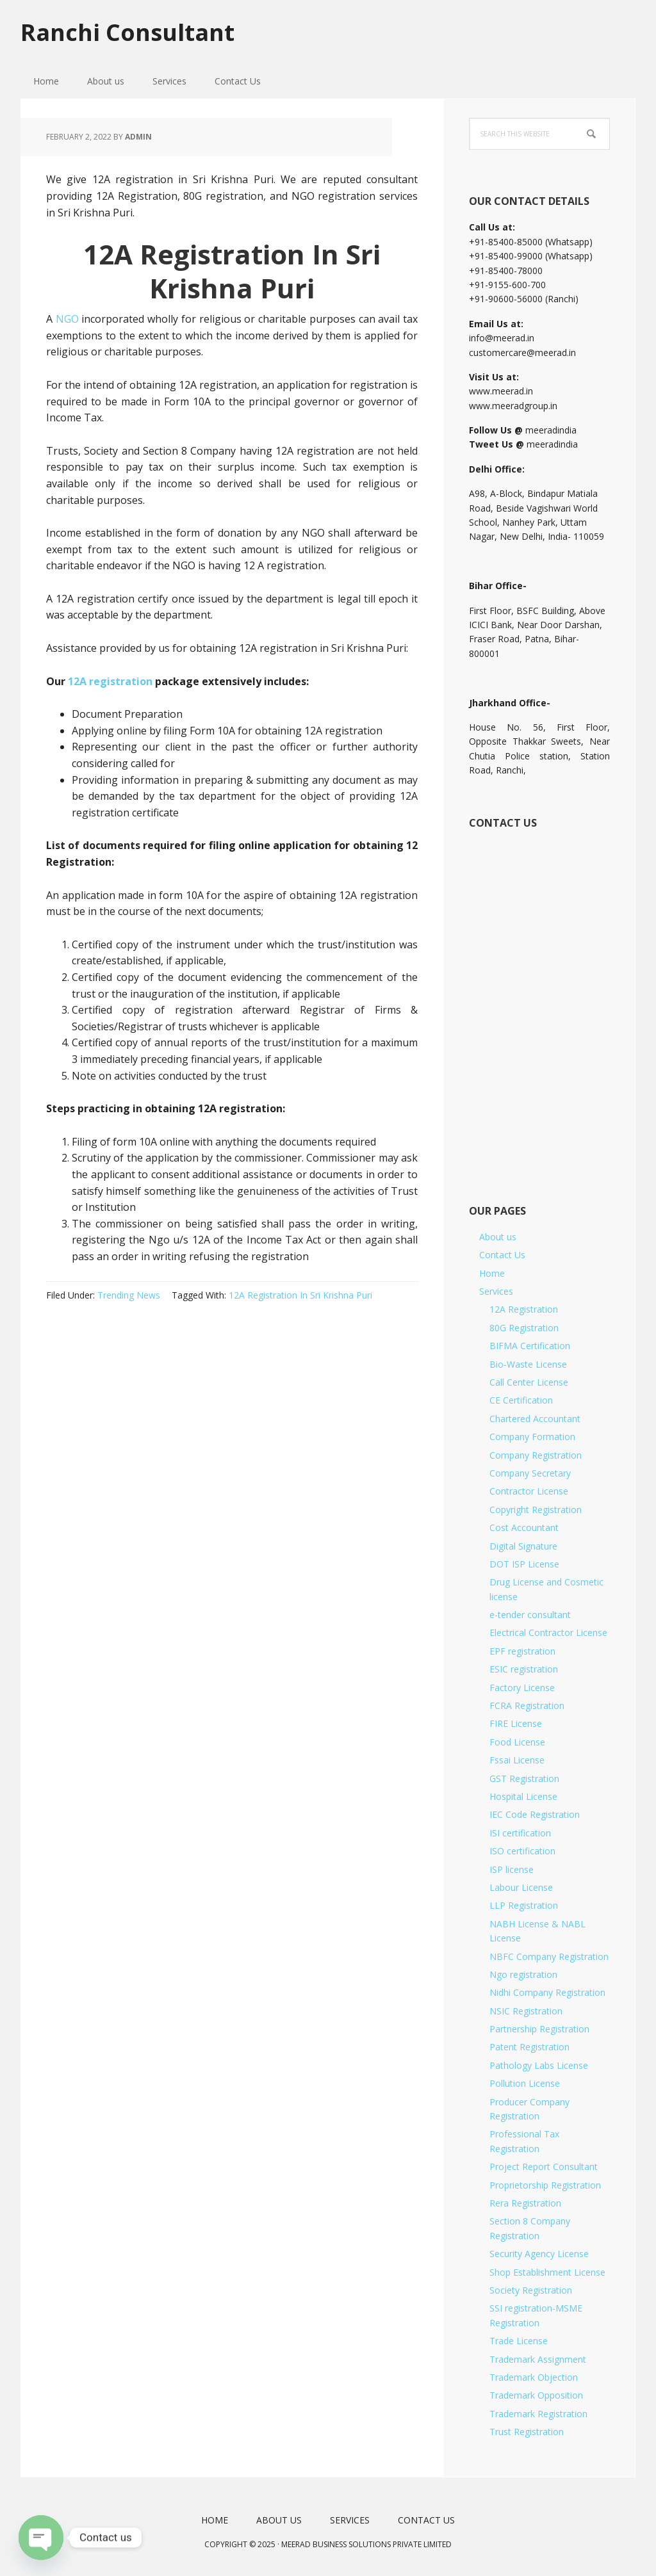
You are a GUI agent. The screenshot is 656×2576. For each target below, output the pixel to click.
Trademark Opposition (536, 2395)
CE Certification (521, 1400)
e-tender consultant (530, 1614)
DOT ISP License (524, 1564)
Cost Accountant (524, 1527)
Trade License (518, 2341)
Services (496, 1291)
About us (497, 1237)
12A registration (110, 681)
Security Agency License (539, 2254)
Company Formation (532, 1436)
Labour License (521, 1887)
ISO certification (522, 1851)
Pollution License (524, 2083)
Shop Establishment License (547, 2272)
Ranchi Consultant (127, 32)
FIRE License (515, 1723)
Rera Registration (525, 2203)
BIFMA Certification (529, 1346)
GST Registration (524, 1778)
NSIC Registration (525, 2011)
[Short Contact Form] (539, 1002)
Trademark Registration (538, 2414)
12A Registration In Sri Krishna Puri (300, 1295)
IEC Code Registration (534, 1814)
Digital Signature (523, 1546)
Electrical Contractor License (548, 1632)
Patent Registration (529, 2047)
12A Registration (523, 1309)
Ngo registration (523, 1974)
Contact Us (502, 1255)
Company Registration (535, 1455)
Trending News (128, 1295)
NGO (67, 319)
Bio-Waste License (528, 1364)
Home (492, 1273)
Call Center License (528, 1382)
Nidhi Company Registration (547, 1992)
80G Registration (524, 1328)
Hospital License (523, 1796)
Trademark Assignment (537, 2359)
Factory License (522, 1687)
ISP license (511, 1869)
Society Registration (530, 2290)
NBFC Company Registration (549, 1956)
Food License (517, 1742)
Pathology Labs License (538, 2065)
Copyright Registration (535, 1509)
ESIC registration (523, 1669)
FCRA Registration (526, 1705)
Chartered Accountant (534, 1419)
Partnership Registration (539, 2029)
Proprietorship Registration (545, 2185)
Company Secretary (530, 1473)
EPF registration (522, 1651)
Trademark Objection (533, 2377)
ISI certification (520, 1833)
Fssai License (517, 1760)
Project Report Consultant (543, 2166)
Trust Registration (526, 2432)
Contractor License (528, 1491)
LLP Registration (523, 1905)
